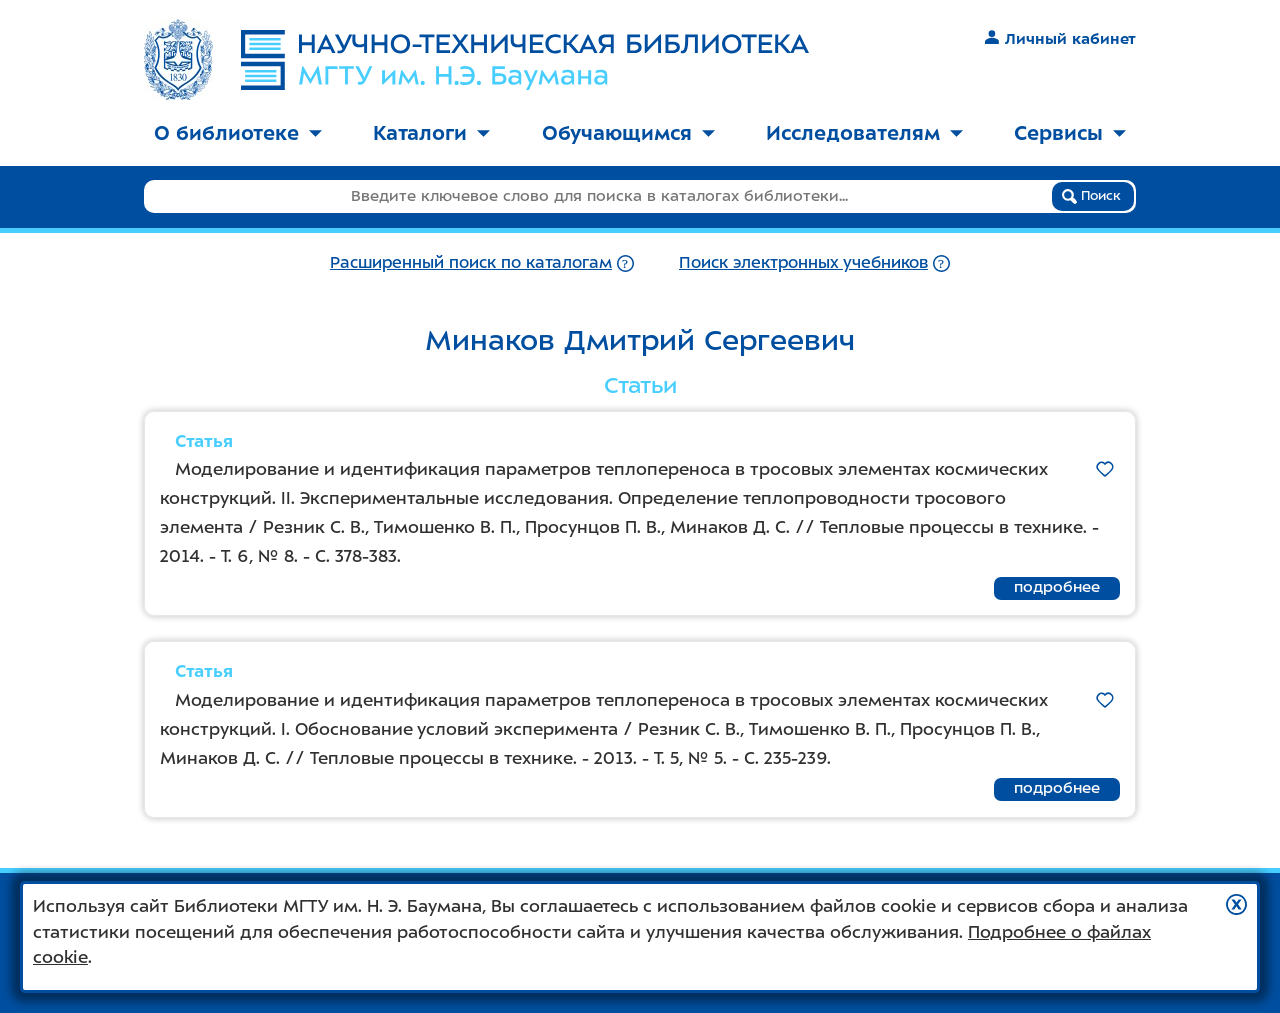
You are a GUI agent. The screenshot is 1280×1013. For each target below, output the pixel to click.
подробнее (1057, 587)
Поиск (1091, 196)
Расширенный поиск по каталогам (471, 262)
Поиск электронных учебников (803, 262)
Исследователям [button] (864, 133)
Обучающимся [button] (628, 133)
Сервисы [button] (1070, 133)
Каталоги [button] (431, 133)
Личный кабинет (1060, 39)
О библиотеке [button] (238, 133)
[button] (1236, 904)
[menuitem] (238, 134)
